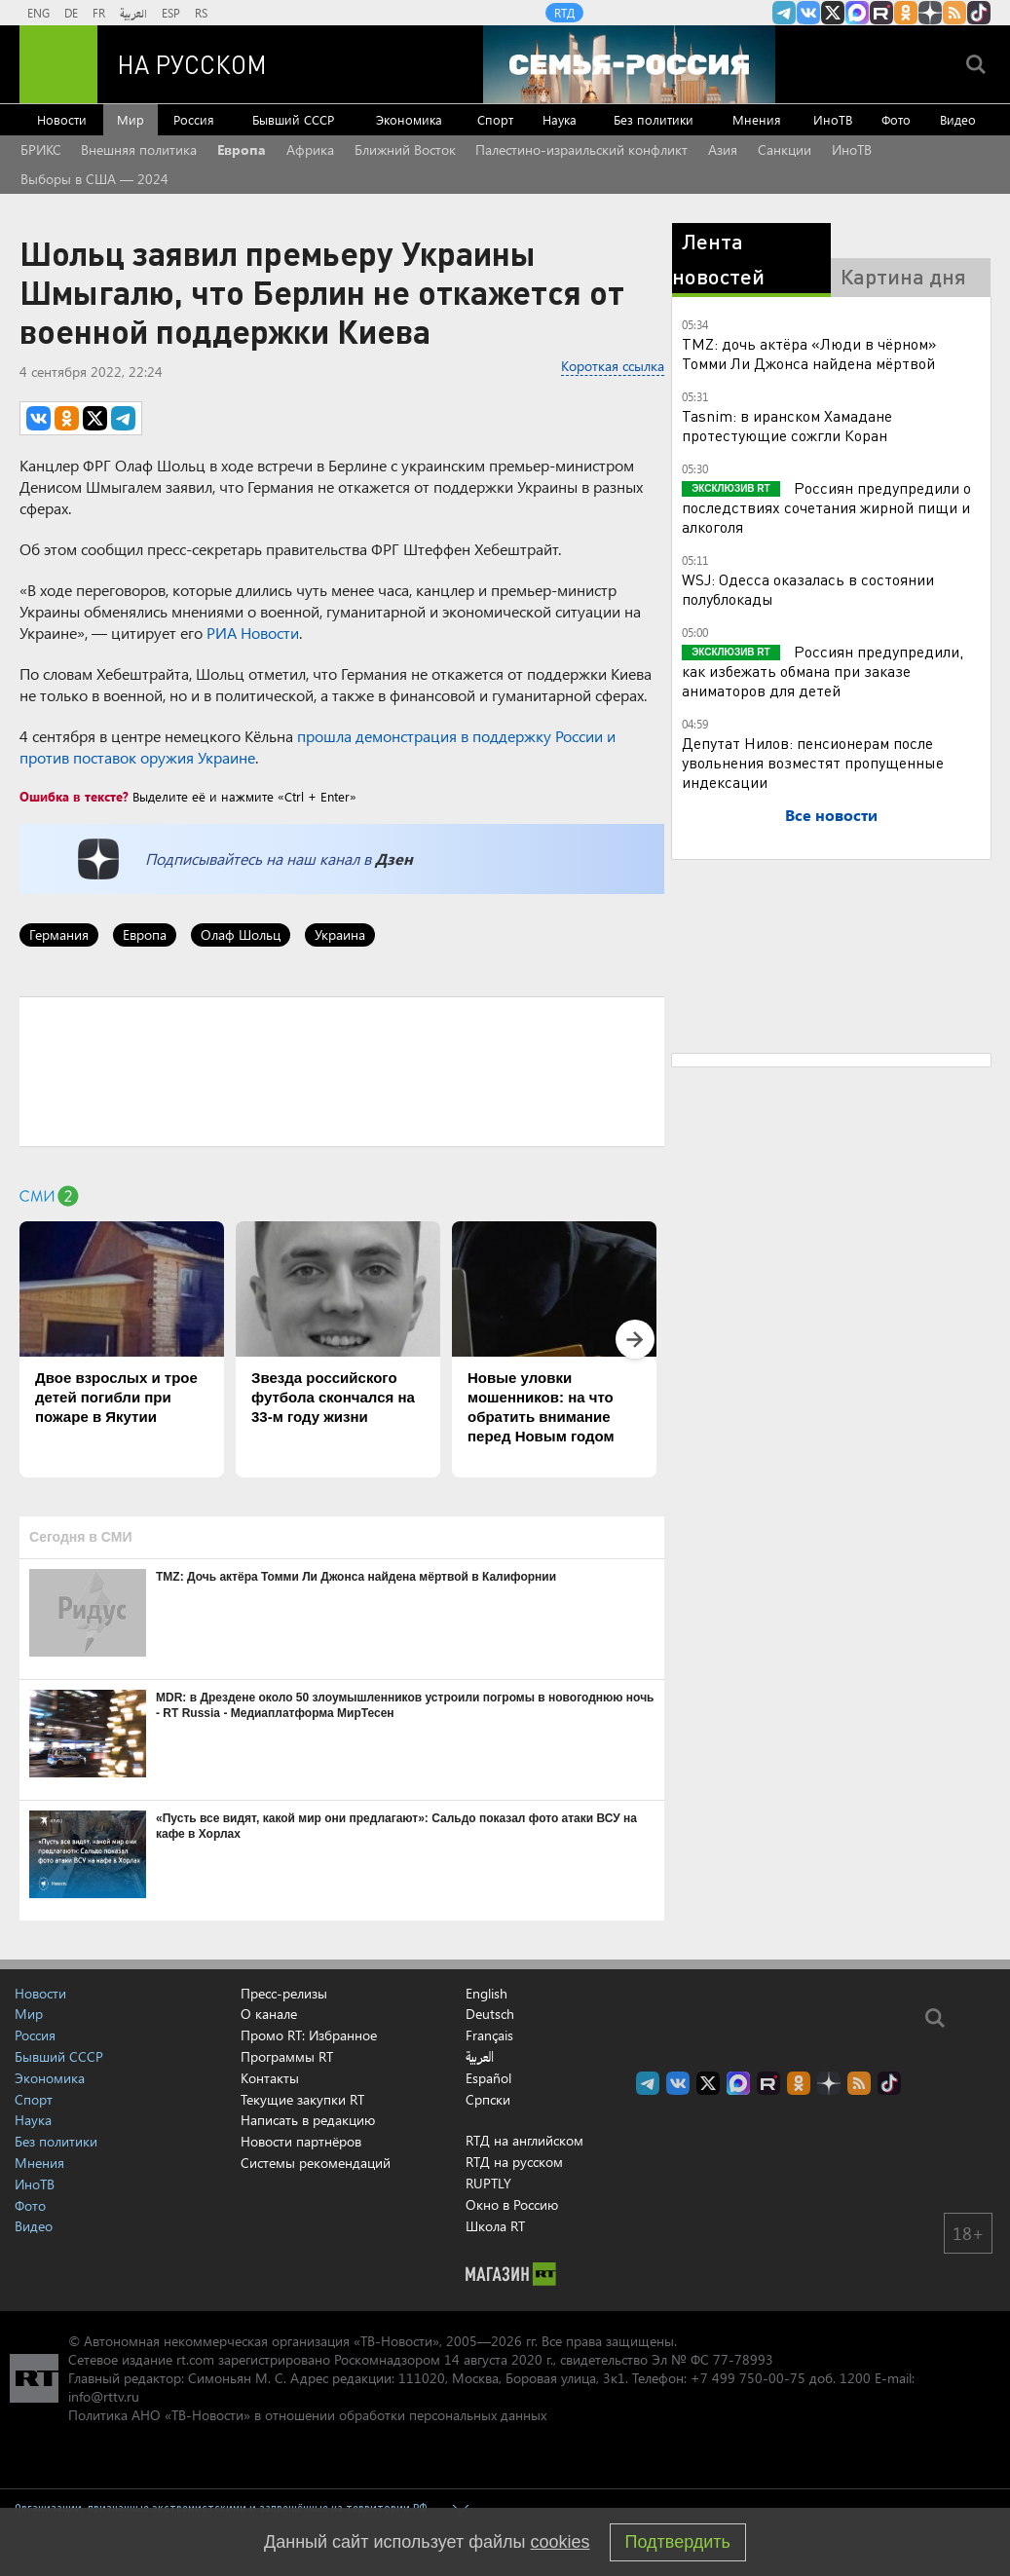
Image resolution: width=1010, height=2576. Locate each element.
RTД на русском (514, 2161)
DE (71, 12)
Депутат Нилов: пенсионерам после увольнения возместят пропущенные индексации (813, 762)
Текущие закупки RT (302, 2099)
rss (954, 12)
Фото (896, 119)
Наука (559, 119)
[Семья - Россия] (629, 64)
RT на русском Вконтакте (808, 12)
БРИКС (40, 149)
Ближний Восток (405, 149)
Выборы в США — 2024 (94, 178)
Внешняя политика (139, 149)
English (486, 1993)
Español (488, 2078)
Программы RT (287, 2056)
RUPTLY (488, 2183)
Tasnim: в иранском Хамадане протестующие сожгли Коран (787, 425)
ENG (38, 12)
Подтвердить (677, 2542)
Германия (59, 934)
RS (201, 12)
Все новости (831, 814)
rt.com (195, 2359)
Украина (340, 934)
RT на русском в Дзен (930, 12)
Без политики (653, 119)
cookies (560, 2542)
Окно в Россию (512, 2204)
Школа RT (495, 2226)
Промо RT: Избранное (309, 2035)
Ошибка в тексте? (74, 796)
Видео (958, 119)
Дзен (394, 858)
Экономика (409, 119)
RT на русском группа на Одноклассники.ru (905, 12)
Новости (62, 119)
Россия (193, 119)
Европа (241, 149)
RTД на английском (524, 2140)
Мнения (756, 119)
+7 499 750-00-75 (748, 2378)
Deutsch (490, 2014)
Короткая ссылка (612, 365)
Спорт (495, 119)
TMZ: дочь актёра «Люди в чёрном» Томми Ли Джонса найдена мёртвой (809, 353)
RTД (564, 12)
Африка (310, 149)
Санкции (784, 149)
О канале (269, 2013)
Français (489, 2035)
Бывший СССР (293, 119)
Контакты (270, 2078)
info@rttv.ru (103, 2396)
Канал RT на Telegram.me (784, 12)
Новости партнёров (301, 2141)
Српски (488, 2100)
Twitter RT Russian (832, 12)
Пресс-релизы (284, 1993)
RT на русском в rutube (881, 12)
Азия (722, 149)
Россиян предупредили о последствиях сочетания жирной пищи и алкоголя (826, 507)
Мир (130, 119)
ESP (171, 12)
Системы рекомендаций (316, 2162)
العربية (133, 12)
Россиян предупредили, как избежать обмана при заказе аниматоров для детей (822, 670)
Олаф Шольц (241, 934)
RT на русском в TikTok (979, 12)
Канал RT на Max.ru (857, 12)
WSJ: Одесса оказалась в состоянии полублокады (808, 589)
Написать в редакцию (308, 2119)
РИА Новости (252, 632)
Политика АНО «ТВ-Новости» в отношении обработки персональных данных (307, 2415)
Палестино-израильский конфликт (581, 149)
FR (99, 12)
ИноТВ (832, 119)
